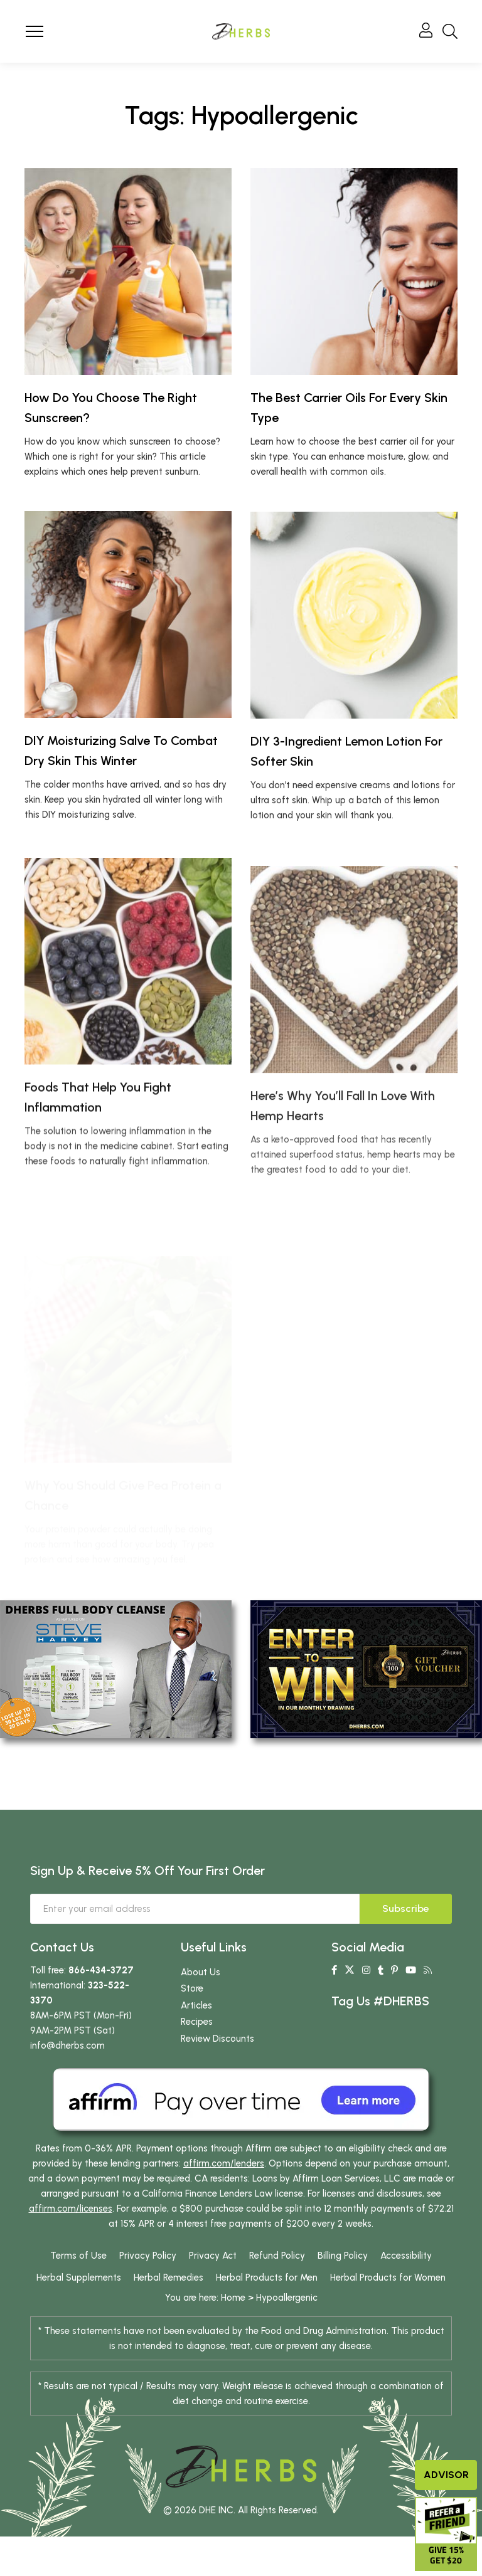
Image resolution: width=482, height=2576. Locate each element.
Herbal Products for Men (267, 2277)
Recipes (197, 2021)
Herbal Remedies (168, 2277)
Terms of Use (78, 2255)
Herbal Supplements (78, 2277)
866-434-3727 (101, 1970)
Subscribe (405, 1908)
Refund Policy (277, 2255)
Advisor (446, 2475)
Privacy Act (213, 2255)
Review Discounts (217, 2038)
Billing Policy (343, 2255)
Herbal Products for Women (388, 2277)
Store (192, 1988)
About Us (200, 1972)
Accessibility (406, 2255)
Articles (196, 2005)
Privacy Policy (147, 2255)
